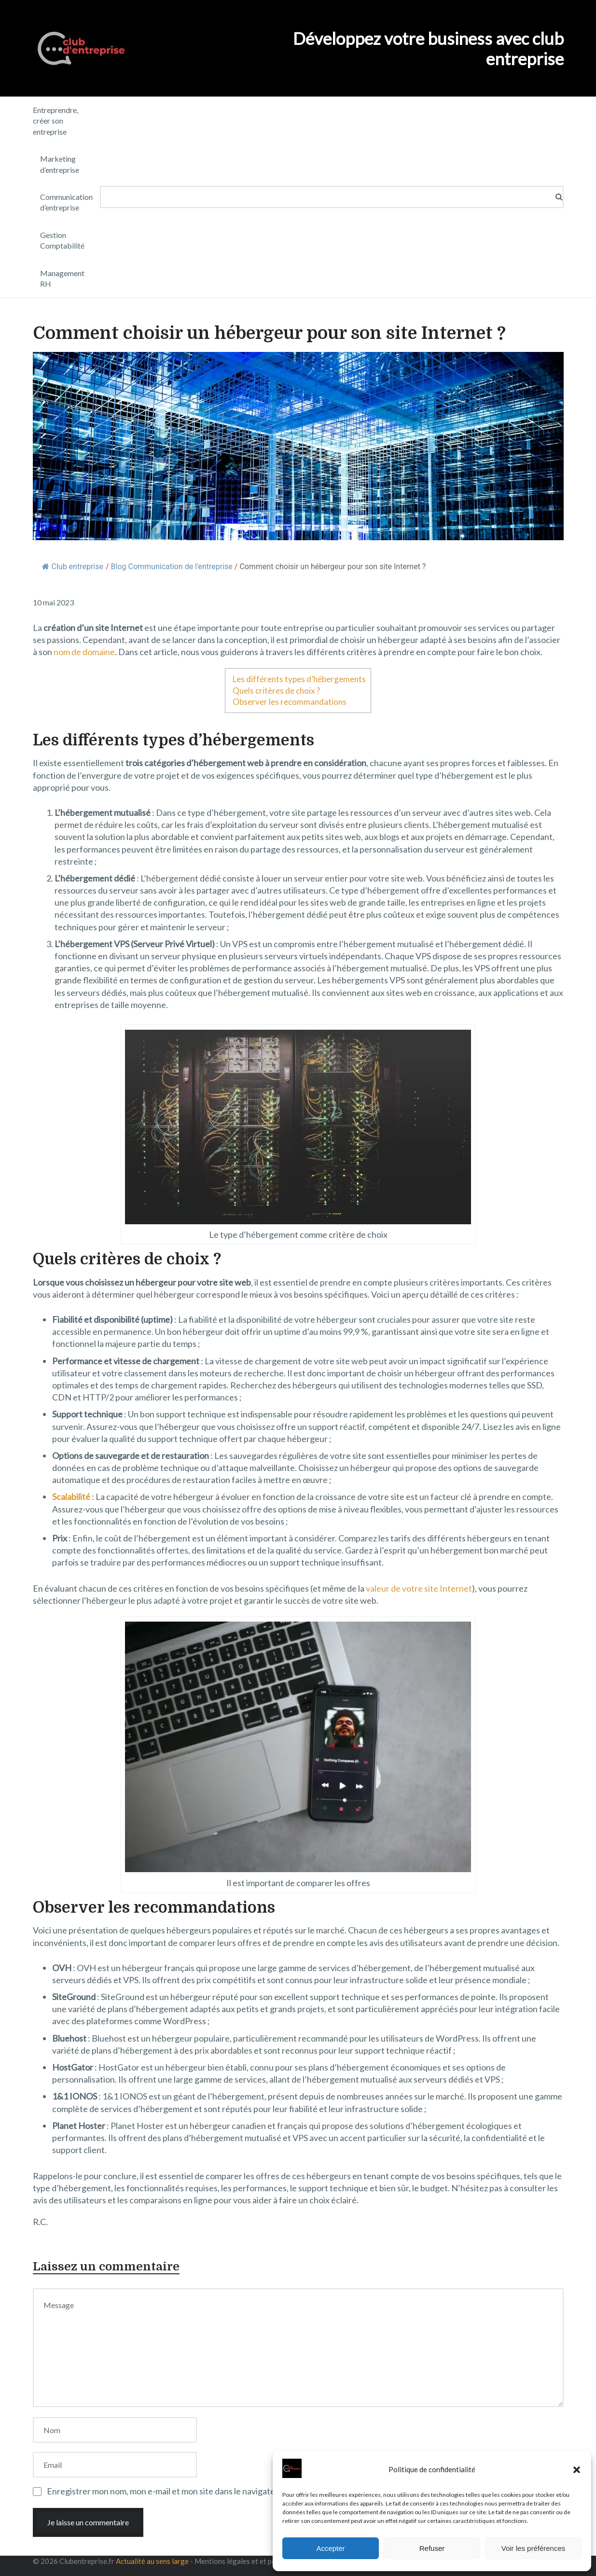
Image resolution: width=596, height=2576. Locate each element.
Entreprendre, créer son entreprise (55, 120)
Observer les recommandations (290, 702)
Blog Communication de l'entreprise (172, 566)
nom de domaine (84, 651)
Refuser (432, 2548)
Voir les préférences (533, 2548)
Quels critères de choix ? (276, 691)
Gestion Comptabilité (62, 240)
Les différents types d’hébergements (299, 679)
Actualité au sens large (152, 2561)
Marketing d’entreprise (59, 164)
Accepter (330, 2548)
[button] (577, 2470)
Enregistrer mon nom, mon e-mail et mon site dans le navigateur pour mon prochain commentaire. (228, 2491)
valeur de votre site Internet (419, 1588)
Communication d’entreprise (66, 202)
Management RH (62, 278)
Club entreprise (72, 566)
